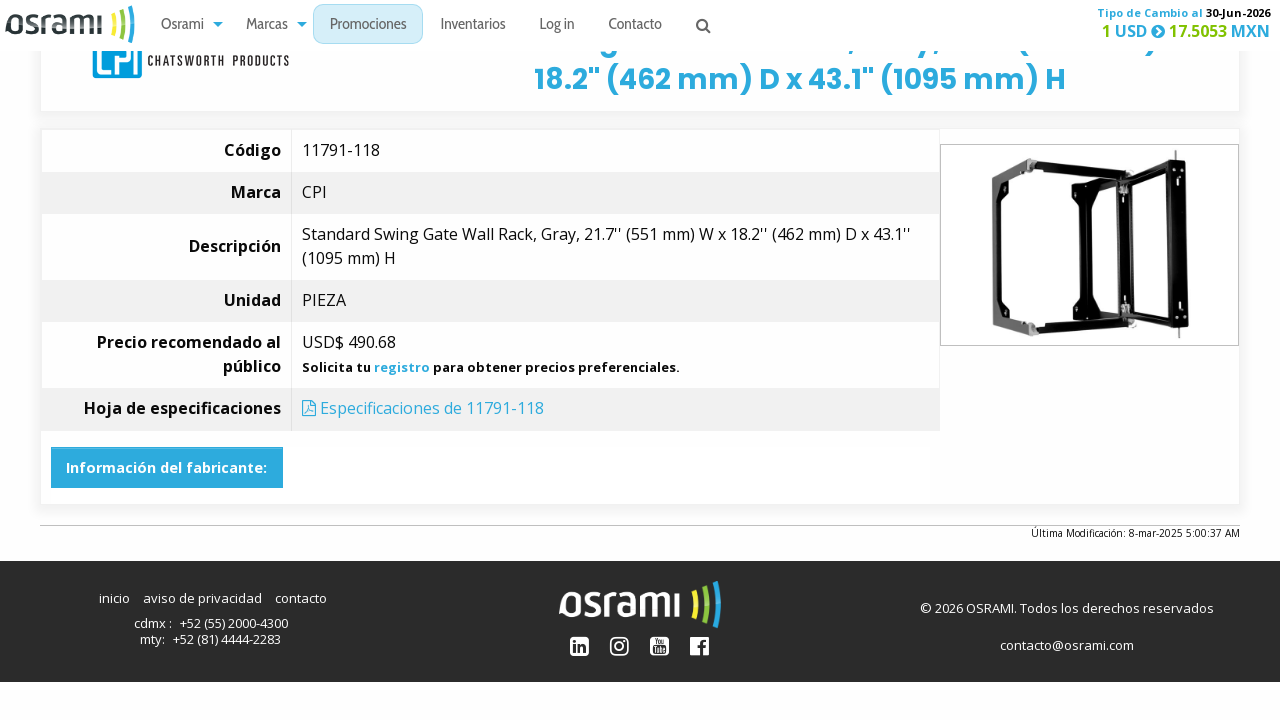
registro (402, 367)
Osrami (182, 25)
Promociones (368, 25)
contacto (301, 598)
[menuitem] (186, 24)
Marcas (267, 25)
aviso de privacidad (202, 598)
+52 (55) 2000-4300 (234, 623)
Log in (557, 25)
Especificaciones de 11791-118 (423, 408)
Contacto (635, 25)
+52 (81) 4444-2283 (227, 639)
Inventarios (472, 25)
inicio (114, 598)
